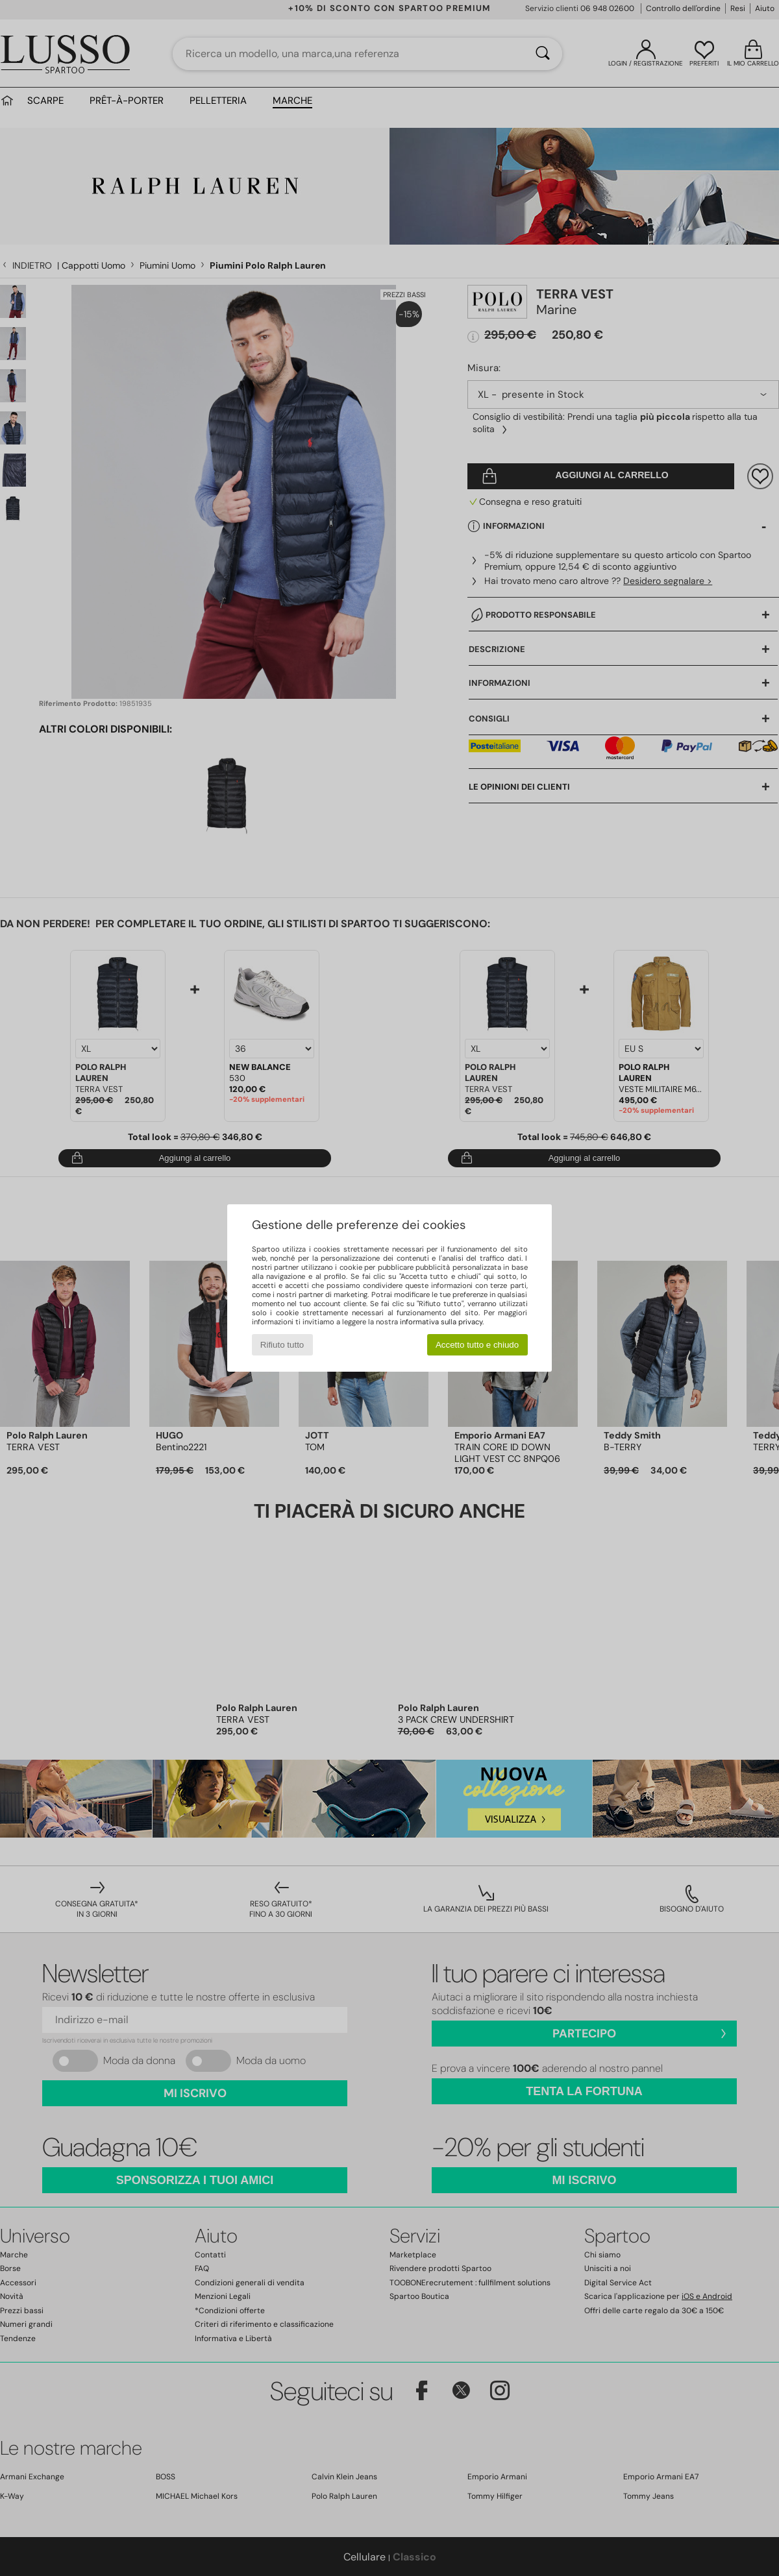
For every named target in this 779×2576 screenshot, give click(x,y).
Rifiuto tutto (282, 1345)
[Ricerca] (543, 54)
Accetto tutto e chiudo (477, 1345)
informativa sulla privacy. (442, 1321)
